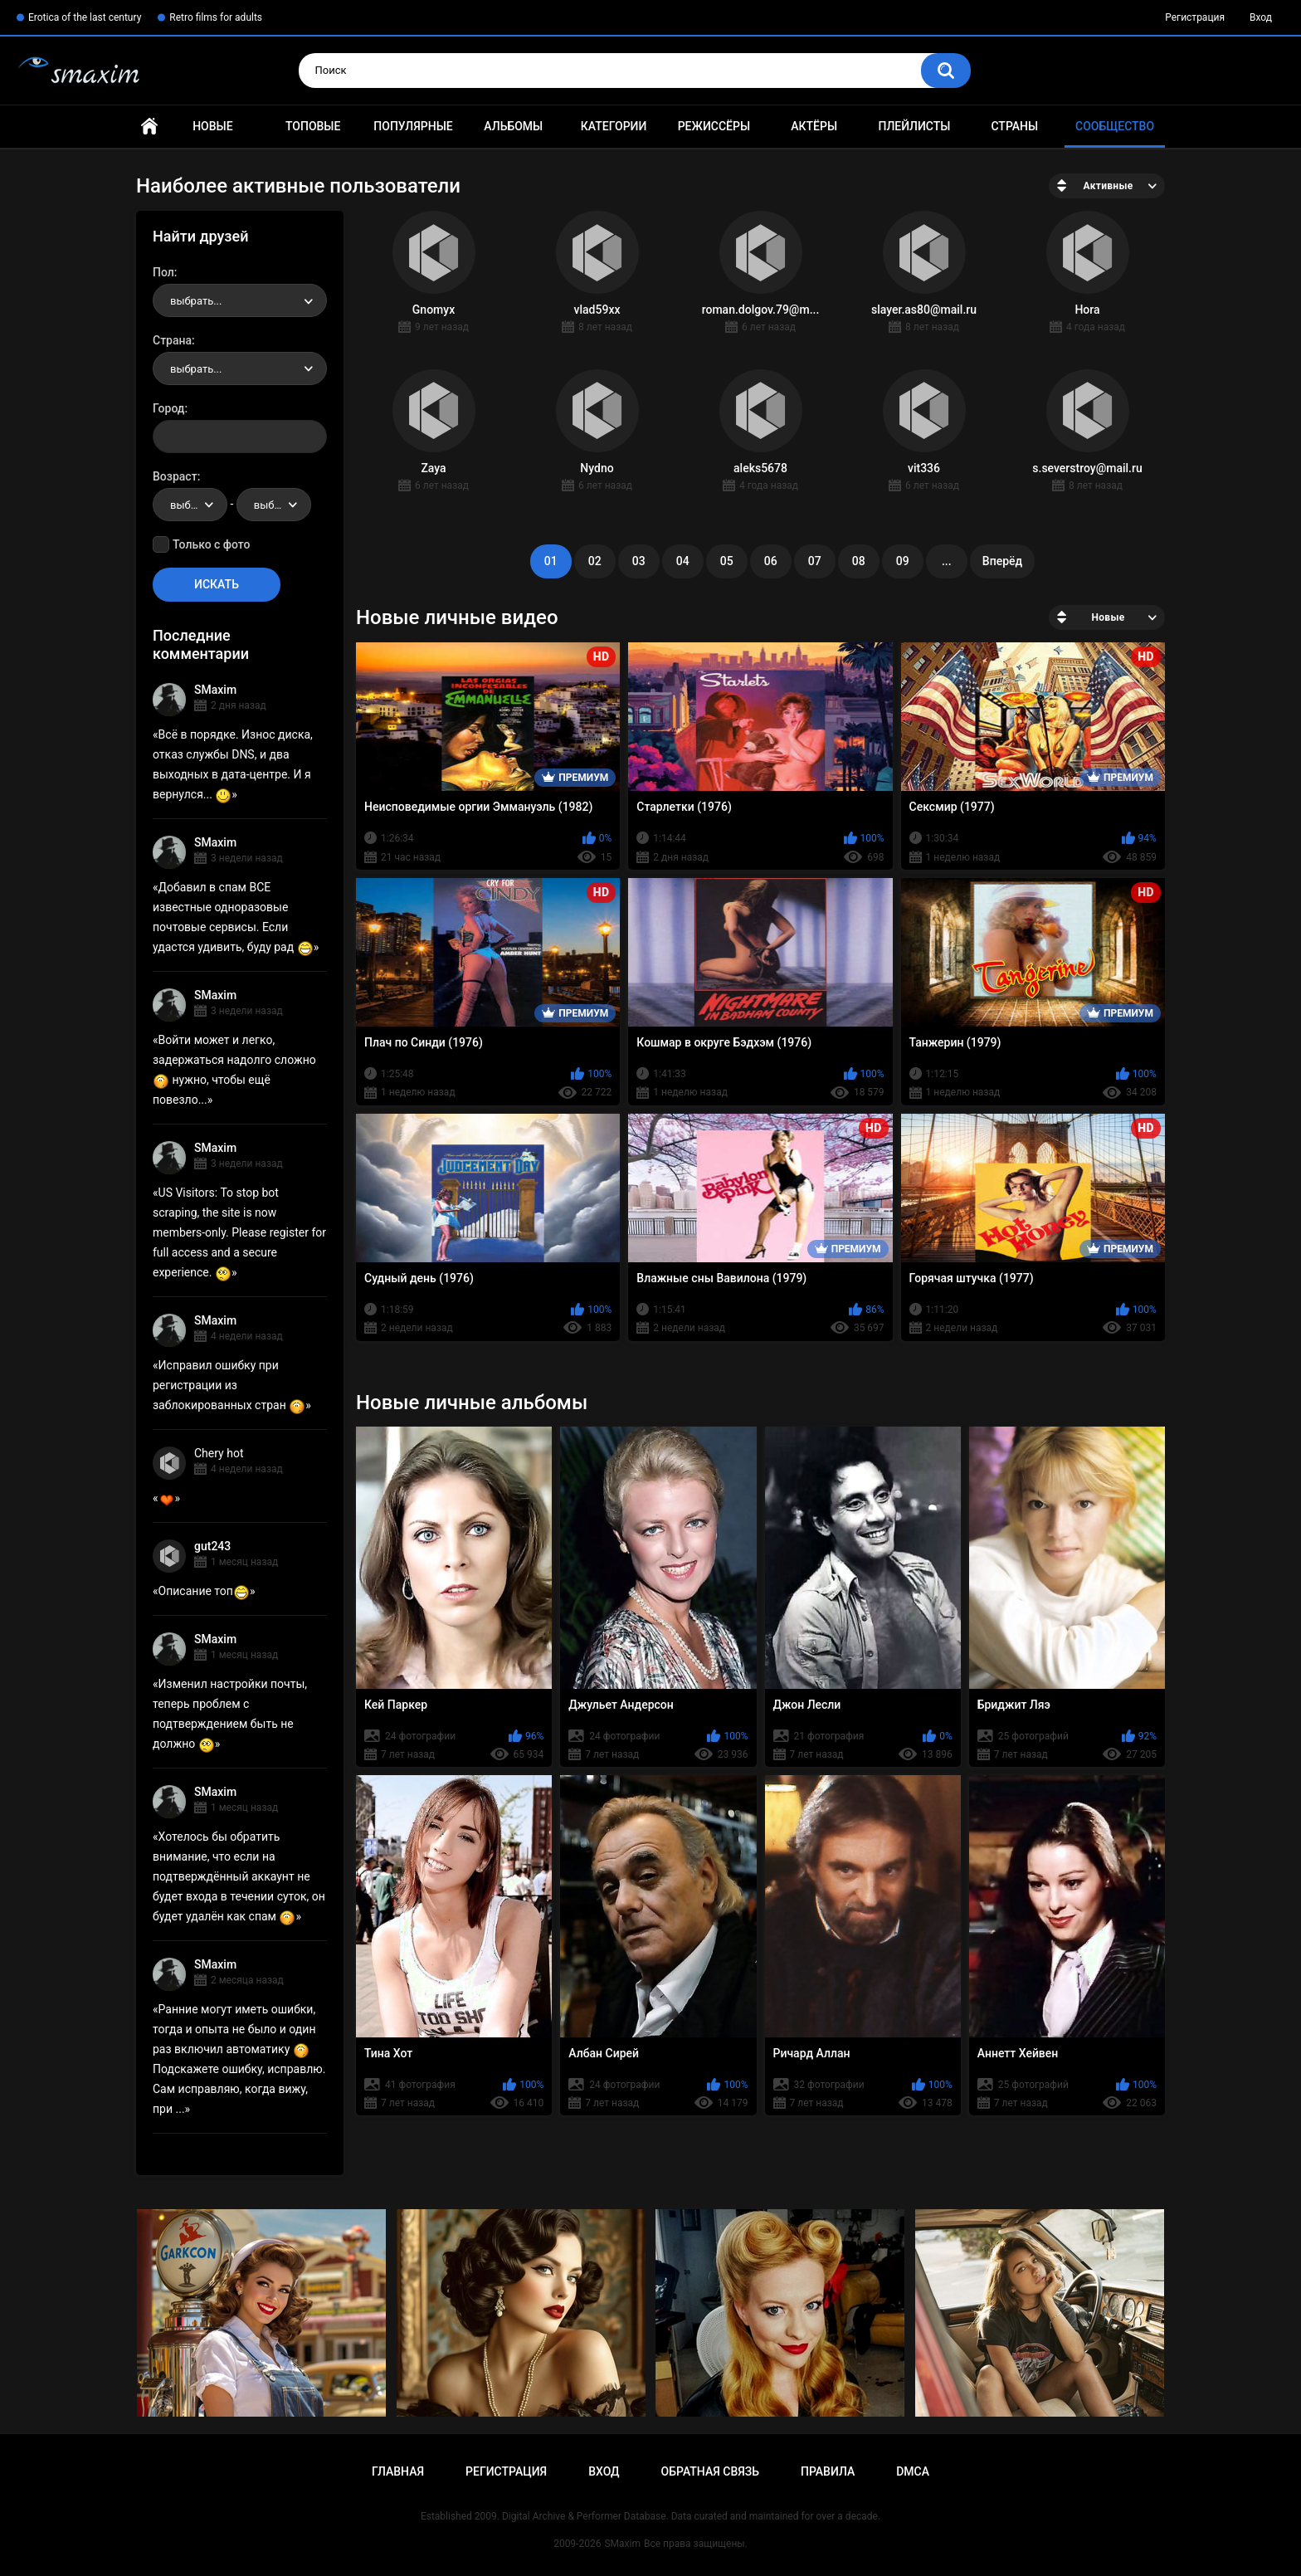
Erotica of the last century (84, 17)
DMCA (912, 2471)
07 (814, 561)
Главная (149, 126)
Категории (614, 126)
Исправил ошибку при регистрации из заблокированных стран (229, 1385)
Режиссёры (714, 126)
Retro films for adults (215, 17)
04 (682, 561)
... (947, 561)
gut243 (212, 1546)
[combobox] (240, 300)
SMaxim (215, 689)
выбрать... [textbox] (196, 301)
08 (858, 561)
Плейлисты (914, 126)
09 (902, 561)
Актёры (814, 126)
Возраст (175, 476)
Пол (163, 272)
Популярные (412, 126)
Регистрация (1195, 17)
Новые (212, 126)
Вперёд (1002, 561)
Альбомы (513, 126)
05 (726, 561)
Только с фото (211, 544)
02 (595, 561)
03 (639, 561)
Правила (828, 2471)
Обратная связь (710, 2471)
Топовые (312, 126)
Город (169, 408)
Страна (172, 340)
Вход (1261, 17)
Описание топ (204, 1591)
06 (770, 561)
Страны (1014, 126)
